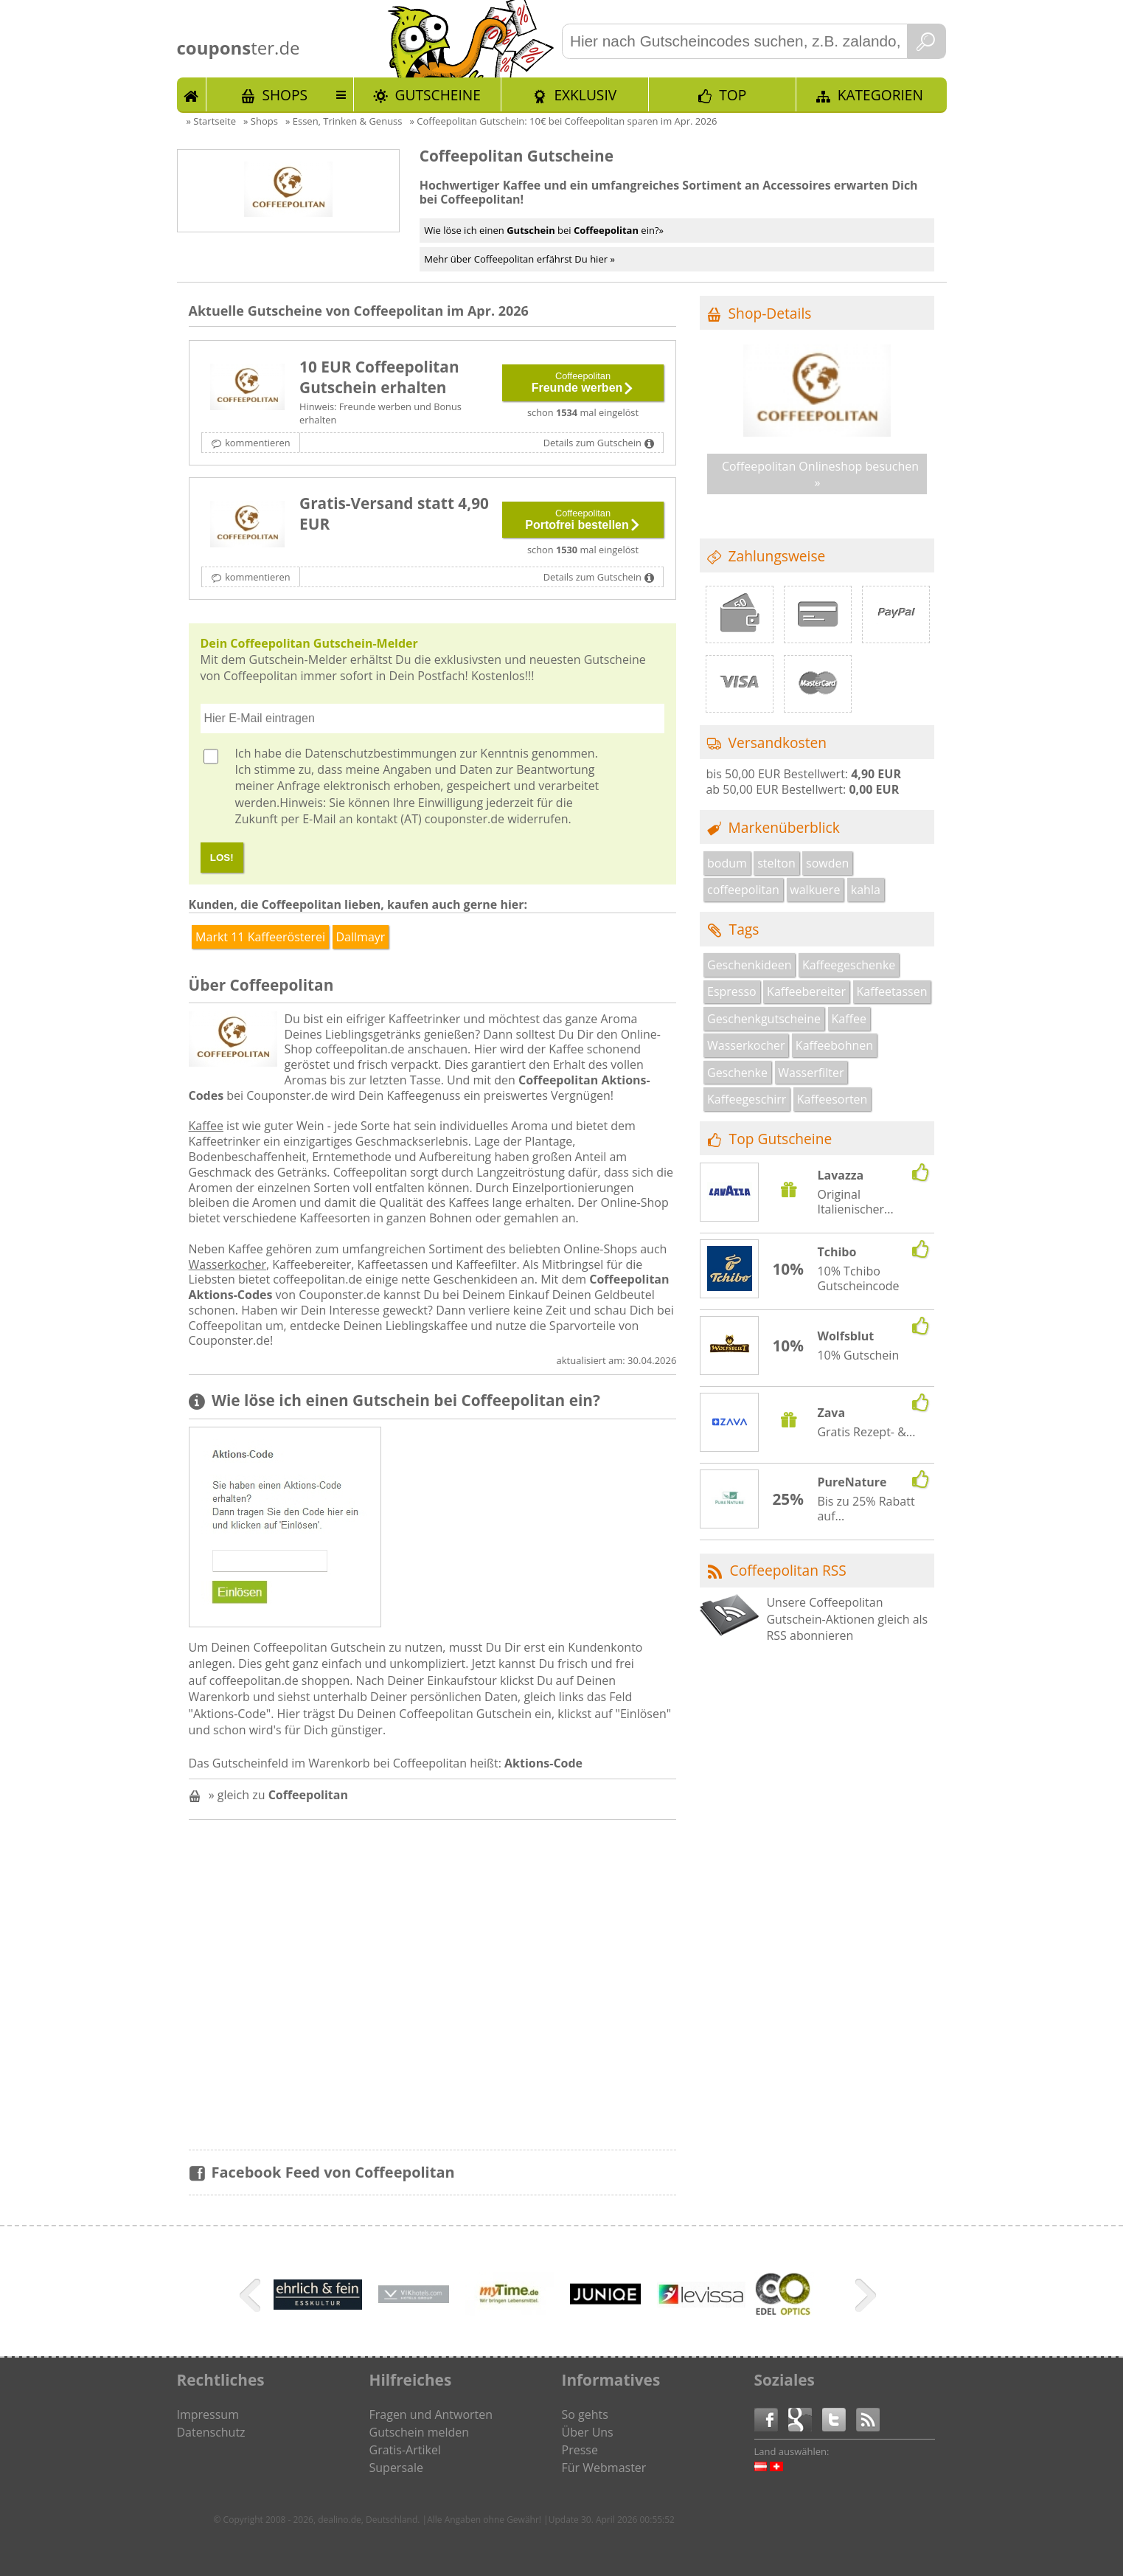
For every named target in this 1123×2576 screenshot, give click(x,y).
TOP (732, 95)
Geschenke (737, 1072)
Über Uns (587, 2432)
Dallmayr (360, 937)
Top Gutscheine (780, 1139)
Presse (580, 2450)
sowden (827, 863)
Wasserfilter (811, 1072)
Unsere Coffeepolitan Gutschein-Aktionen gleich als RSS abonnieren (847, 1619)
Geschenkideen (749, 965)
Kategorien (880, 95)
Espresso (732, 991)
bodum (727, 863)
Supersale (396, 2467)
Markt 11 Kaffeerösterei (260, 937)
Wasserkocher (227, 1264)
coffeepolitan (743, 890)
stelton (776, 863)
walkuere (815, 890)
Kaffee (206, 1126)
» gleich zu (278, 1795)
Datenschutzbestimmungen (380, 753)
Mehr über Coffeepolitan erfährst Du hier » (519, 259)
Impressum (208, 2414)
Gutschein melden (419, 2432)
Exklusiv (585, 95)
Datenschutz (211, 2432)
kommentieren (257, 442)
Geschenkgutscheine (764, 1019)
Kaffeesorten (832, 1099)
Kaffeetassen (891, 991)
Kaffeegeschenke (848, 965)
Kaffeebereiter (806, 991)
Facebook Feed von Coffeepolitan (333, 2172)
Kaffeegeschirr (746, 1099)
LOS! (222, 857)
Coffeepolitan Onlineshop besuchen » (820, 474)
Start (191, 94)
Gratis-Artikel (405, 2450)
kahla (865, 890)
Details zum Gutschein (592, 442)
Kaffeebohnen (834, 1045)
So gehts (585, 2414)
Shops (284, 95)
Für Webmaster (604, 2467)
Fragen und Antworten (431, 2414)
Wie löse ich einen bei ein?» (544, 230)
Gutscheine (438, 95)
